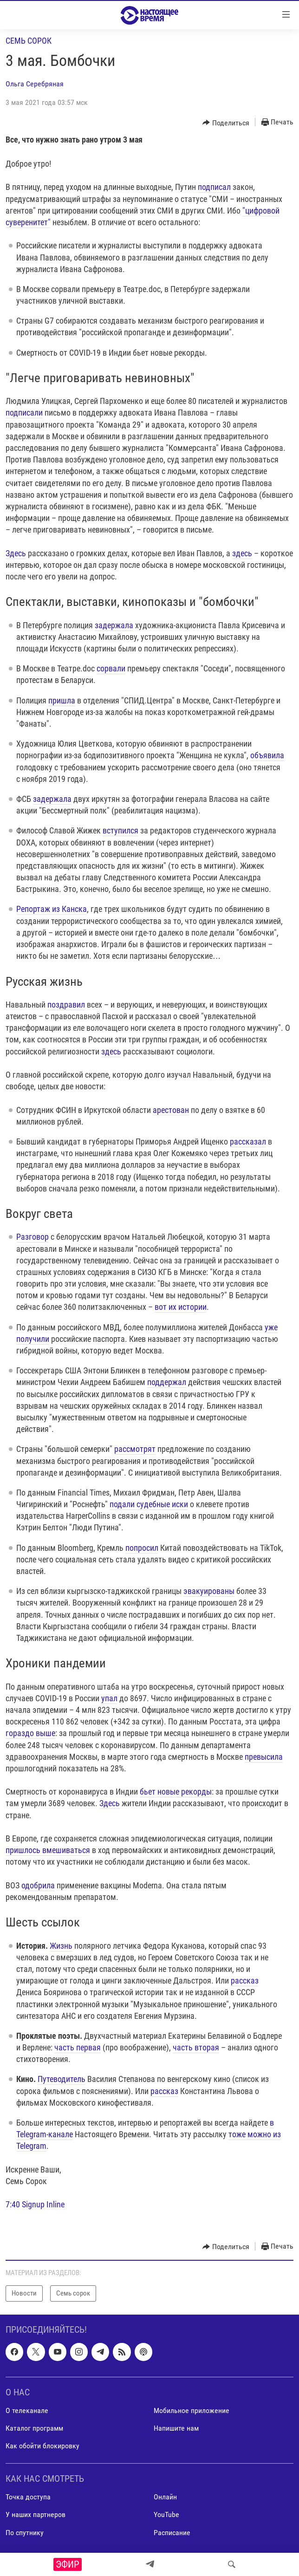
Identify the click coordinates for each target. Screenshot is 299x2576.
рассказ (245, 1980)
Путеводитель (61, 2079)
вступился (120, 830)
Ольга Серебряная (35, 83)
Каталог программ (34, 2428)
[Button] (225, 122)
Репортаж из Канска (51, 909)
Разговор (32, 1237)
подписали (24, 412)
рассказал (248, 1141)
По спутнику (25, 2532)
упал (109, 1698)
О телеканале (27, 2410)
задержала (114, 625)
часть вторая (196, 2047)
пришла (61, 700)
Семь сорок (29, 41)
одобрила (38, 1885)
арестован (171, 1110)
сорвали (111, 668)
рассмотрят (135, 1449)
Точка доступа (28, 2496)
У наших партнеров (35, 2514)
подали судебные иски (149, 1504)
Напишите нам (176, 2428)
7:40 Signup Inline (35, 2204)
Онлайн (165, 2496)
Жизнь (61, 1946)
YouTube (166, 2514)
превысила (264, 1757)
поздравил (66, 1004)
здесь (242, 553)
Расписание (172, 2532)
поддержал (166, 1382)
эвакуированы (208, 1591)
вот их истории (181, 1307)
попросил (141, 1548)
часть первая (77, 2047)
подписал (214, 187)
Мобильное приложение (191, 2410)
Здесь (16, 553)
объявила (267, 755)
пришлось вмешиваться (48, 1850)
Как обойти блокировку (42, 2445)
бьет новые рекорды (176, 1791)
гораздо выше (30, 1733)
